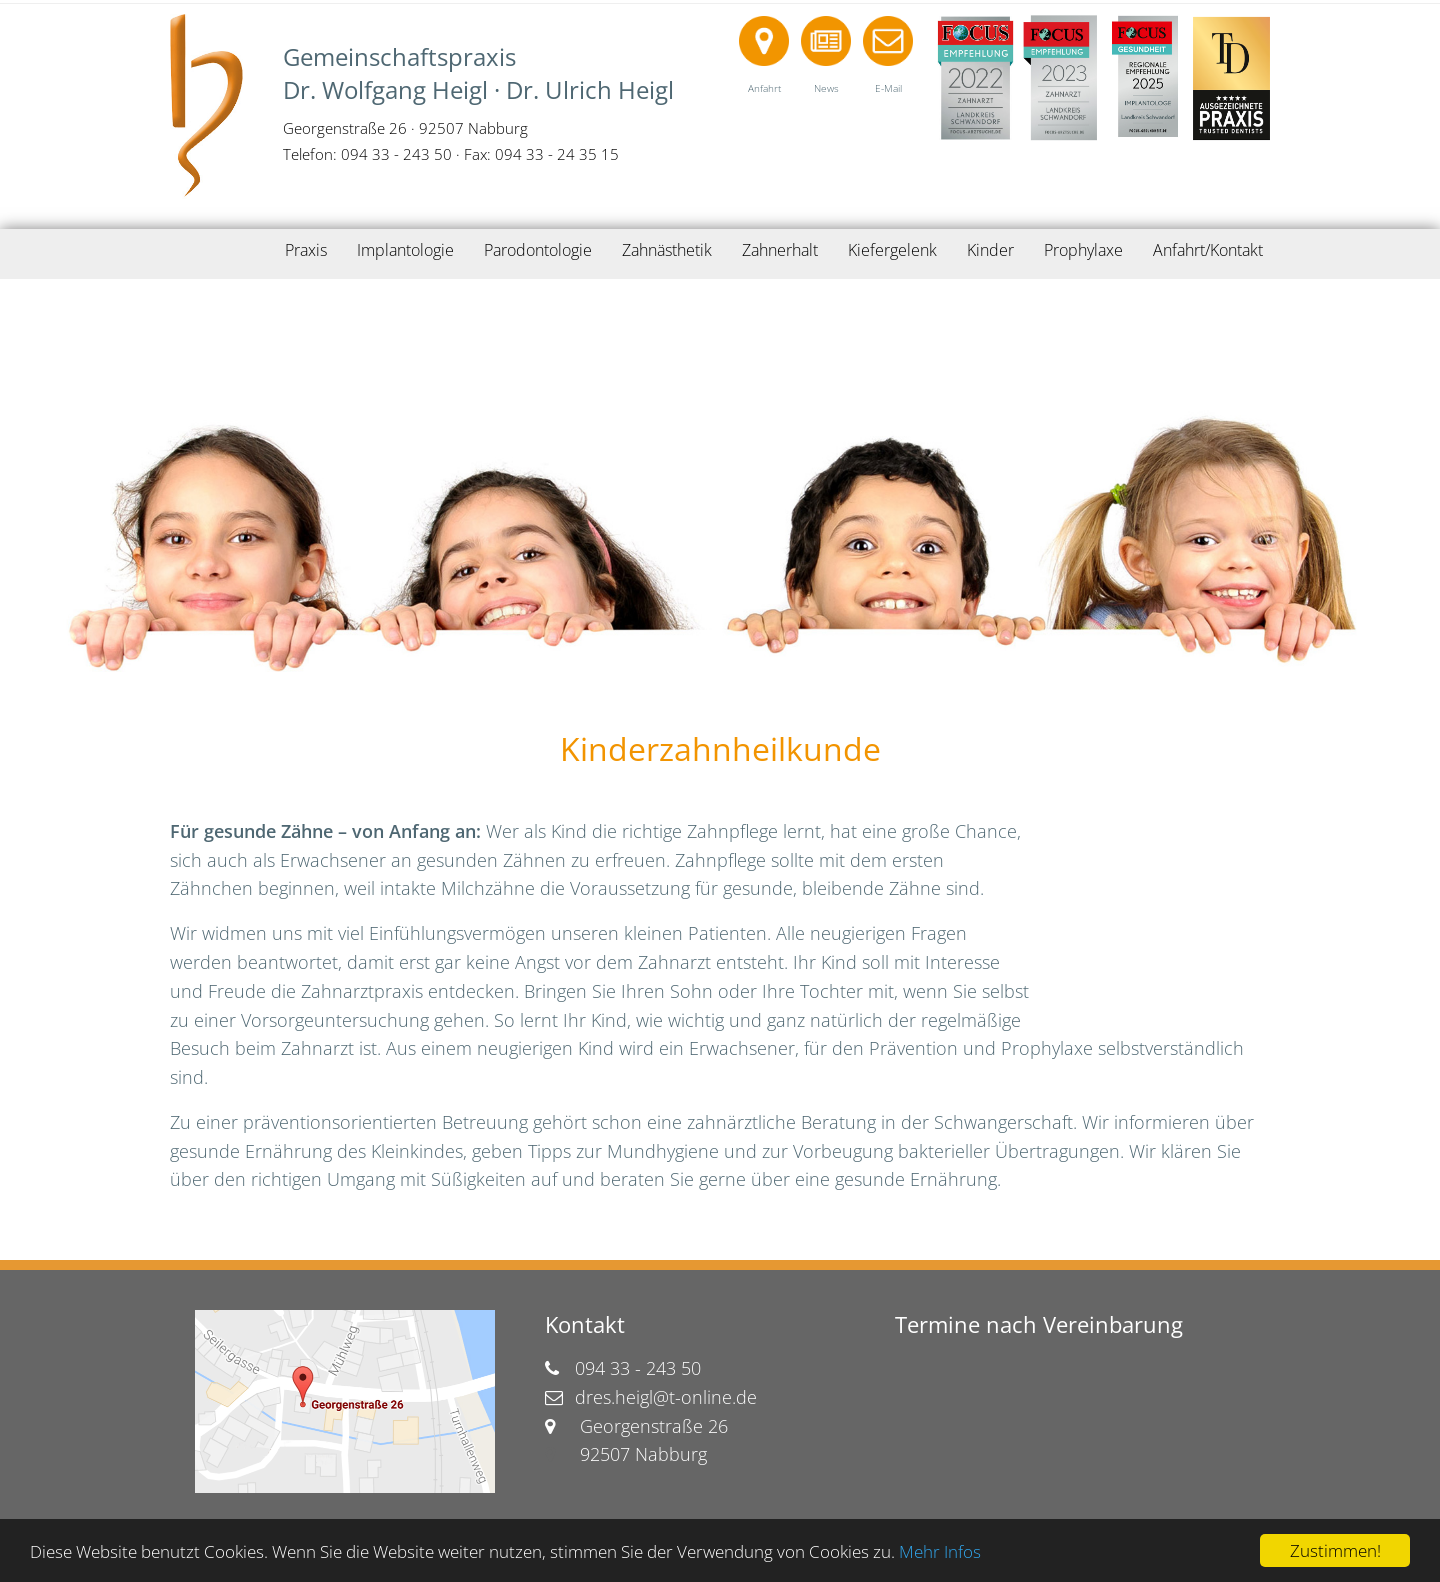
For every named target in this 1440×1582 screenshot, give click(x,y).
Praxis (306, 250)
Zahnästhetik (667, 250)
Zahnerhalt (780, 250)
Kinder (990, 250)
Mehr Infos (940, 1551)
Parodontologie (538, 250)
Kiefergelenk (892, 250)
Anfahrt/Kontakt (1208, 250)
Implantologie (405, 250)
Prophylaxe (1083, 250)
